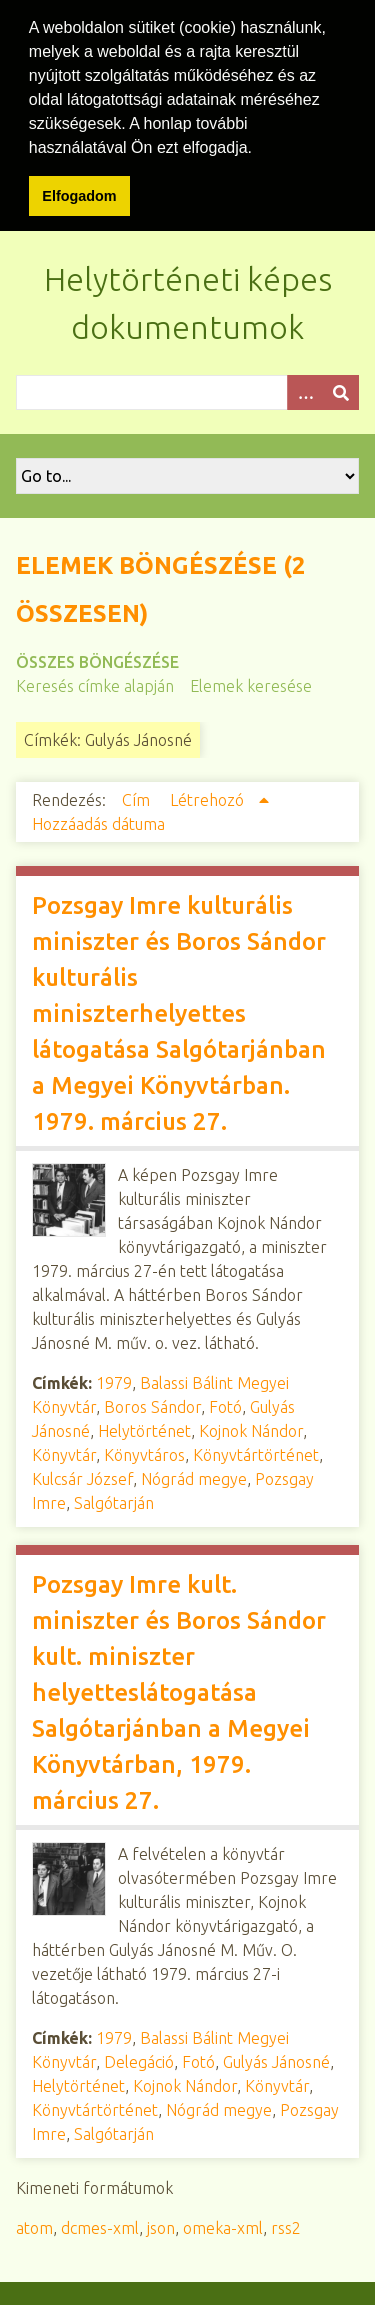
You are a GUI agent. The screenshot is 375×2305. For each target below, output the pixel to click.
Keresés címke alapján (95, 683)
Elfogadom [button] (79, 196)
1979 (114, 1380)
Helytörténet (144, 1428)
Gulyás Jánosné (276, 2059)
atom (34, 2225)
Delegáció (139, 2059)
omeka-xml (223, 2225)
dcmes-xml (100, 2225)
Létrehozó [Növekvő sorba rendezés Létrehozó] (209, 797)
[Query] (187, 389)
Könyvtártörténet (256, 1452)
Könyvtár (64, 1452)
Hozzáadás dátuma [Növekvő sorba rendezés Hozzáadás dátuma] (98, 821)
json (161, 2225)
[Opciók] (305, 389)
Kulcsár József (82, 1476)
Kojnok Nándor (251, 1428)
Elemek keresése (251, 683)
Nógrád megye (194, 1476)
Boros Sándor (152, 1404)
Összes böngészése (97, 659)
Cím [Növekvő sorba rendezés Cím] (138, 797)
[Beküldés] (341, 389)
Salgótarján (114, 1500)
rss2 (286, 2225)
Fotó (225, 1404)
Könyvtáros (144, 1452)
